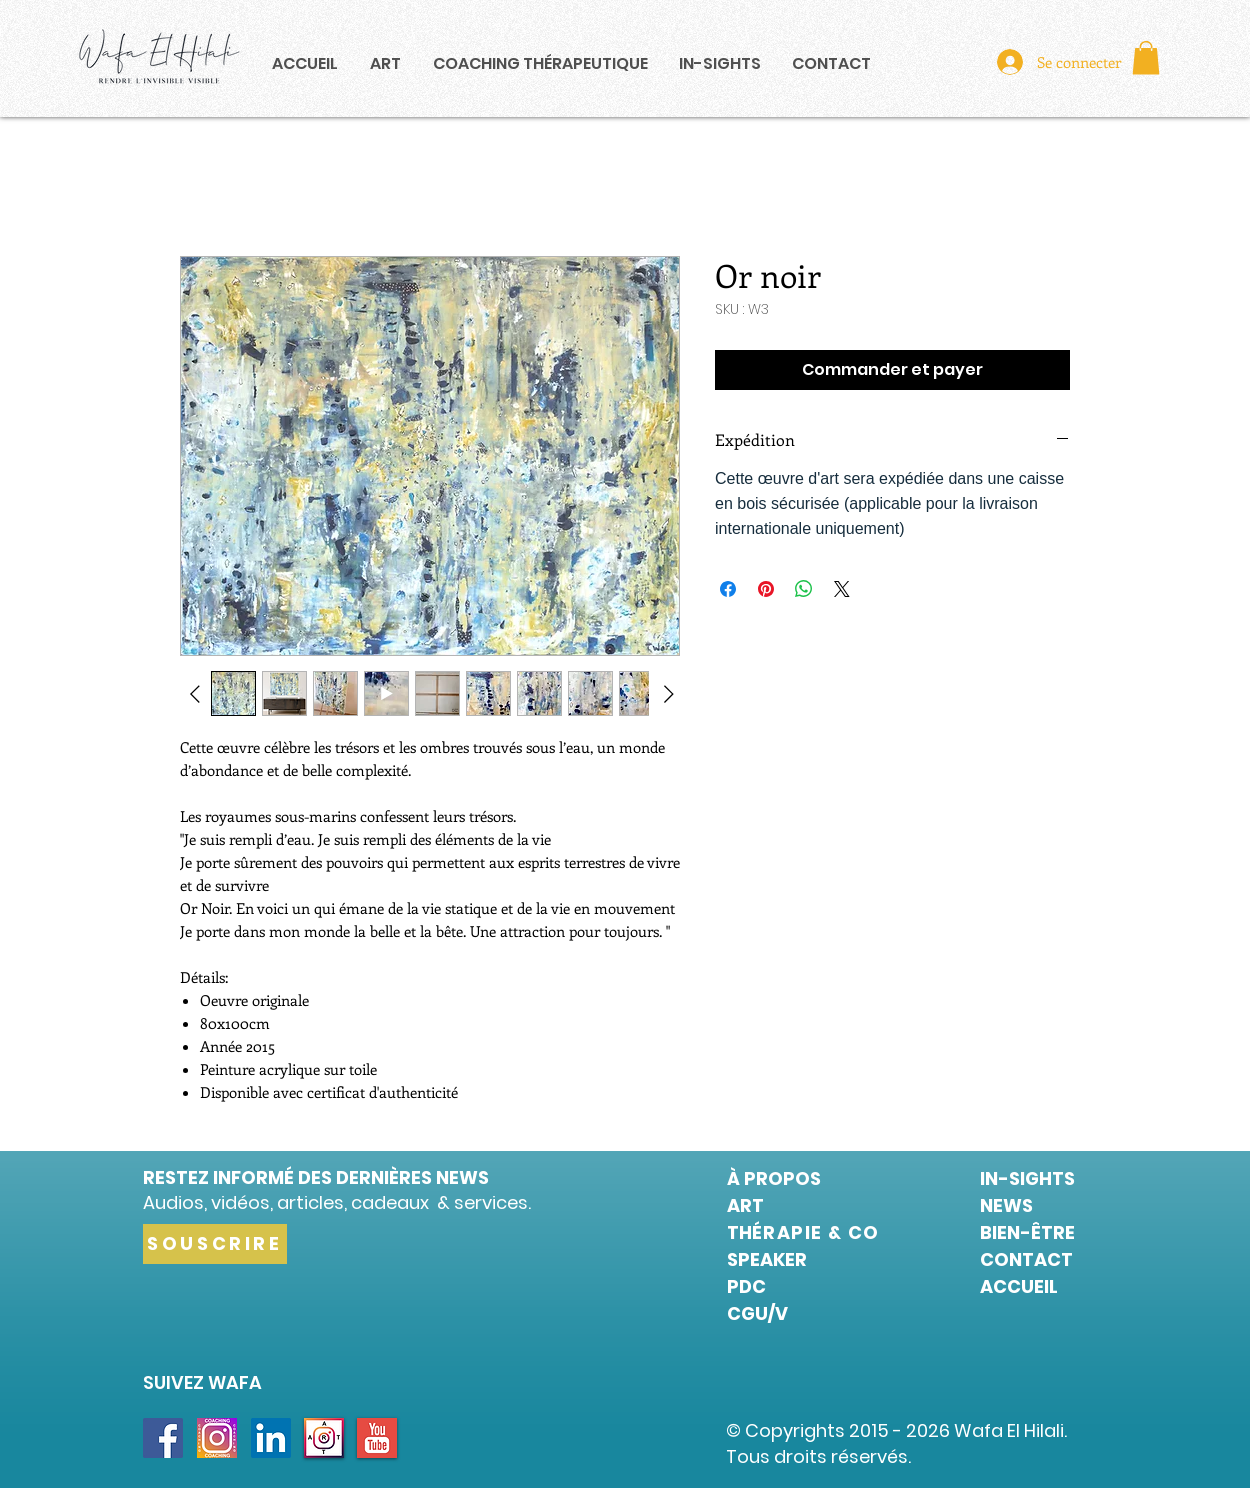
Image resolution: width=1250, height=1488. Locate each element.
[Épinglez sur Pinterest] (766, 589)
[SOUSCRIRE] (215, 1244)
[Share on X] (842, 589)
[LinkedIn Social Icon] (271, 1438)
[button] (1146, 57)
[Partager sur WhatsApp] (804, 589)
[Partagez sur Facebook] (728, 589)
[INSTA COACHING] (217, 1438)
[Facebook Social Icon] (163, 1438)
